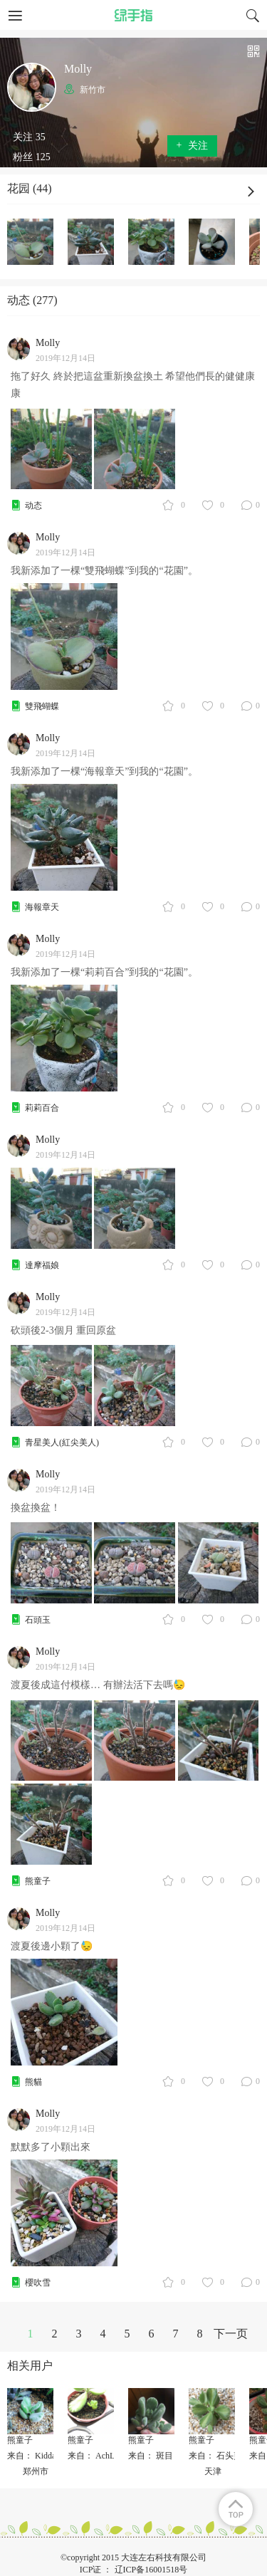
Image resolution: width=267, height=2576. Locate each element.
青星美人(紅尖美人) (62, 1442)
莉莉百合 (42, 1108)
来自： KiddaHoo (38, 2456)
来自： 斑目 (150, 2456)
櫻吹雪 (38, 2283)
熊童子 (38, 1881)
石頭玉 (38, 1620)
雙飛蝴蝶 (42, 706)
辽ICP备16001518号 (151, 2570)
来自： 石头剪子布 (224, 2456)
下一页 (231, 2334)
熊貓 (33, 2082)
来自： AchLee (95, 2456)
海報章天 (42, 907)
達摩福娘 (42, 1265)
